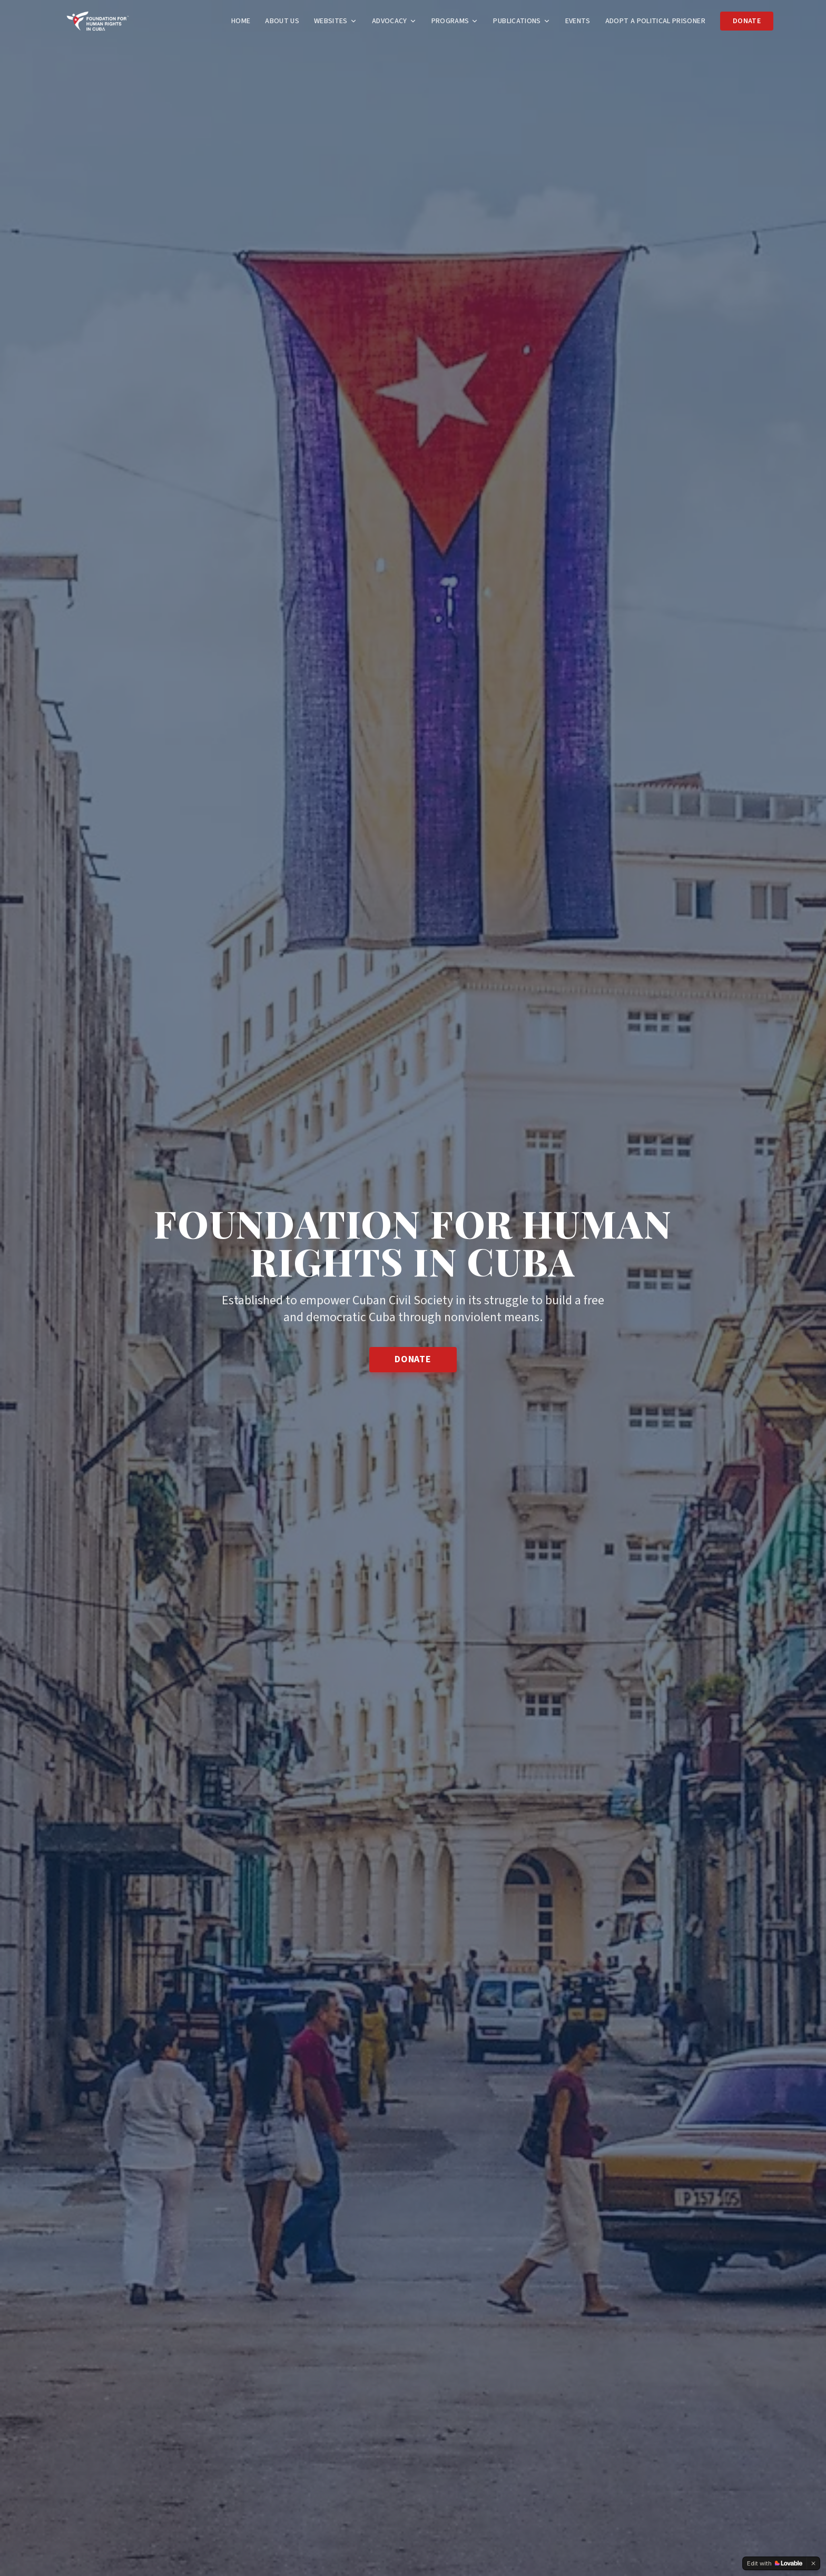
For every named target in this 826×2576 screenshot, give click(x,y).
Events (578, 21)
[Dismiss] (813, 2563)
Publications (521, 21)
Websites (335, 21)
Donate (747, 21)
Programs (455, 21)
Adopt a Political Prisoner (655, 21)
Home (240, 21)
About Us (282, 21)
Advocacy (394, 21)
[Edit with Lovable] (775, 2563)
